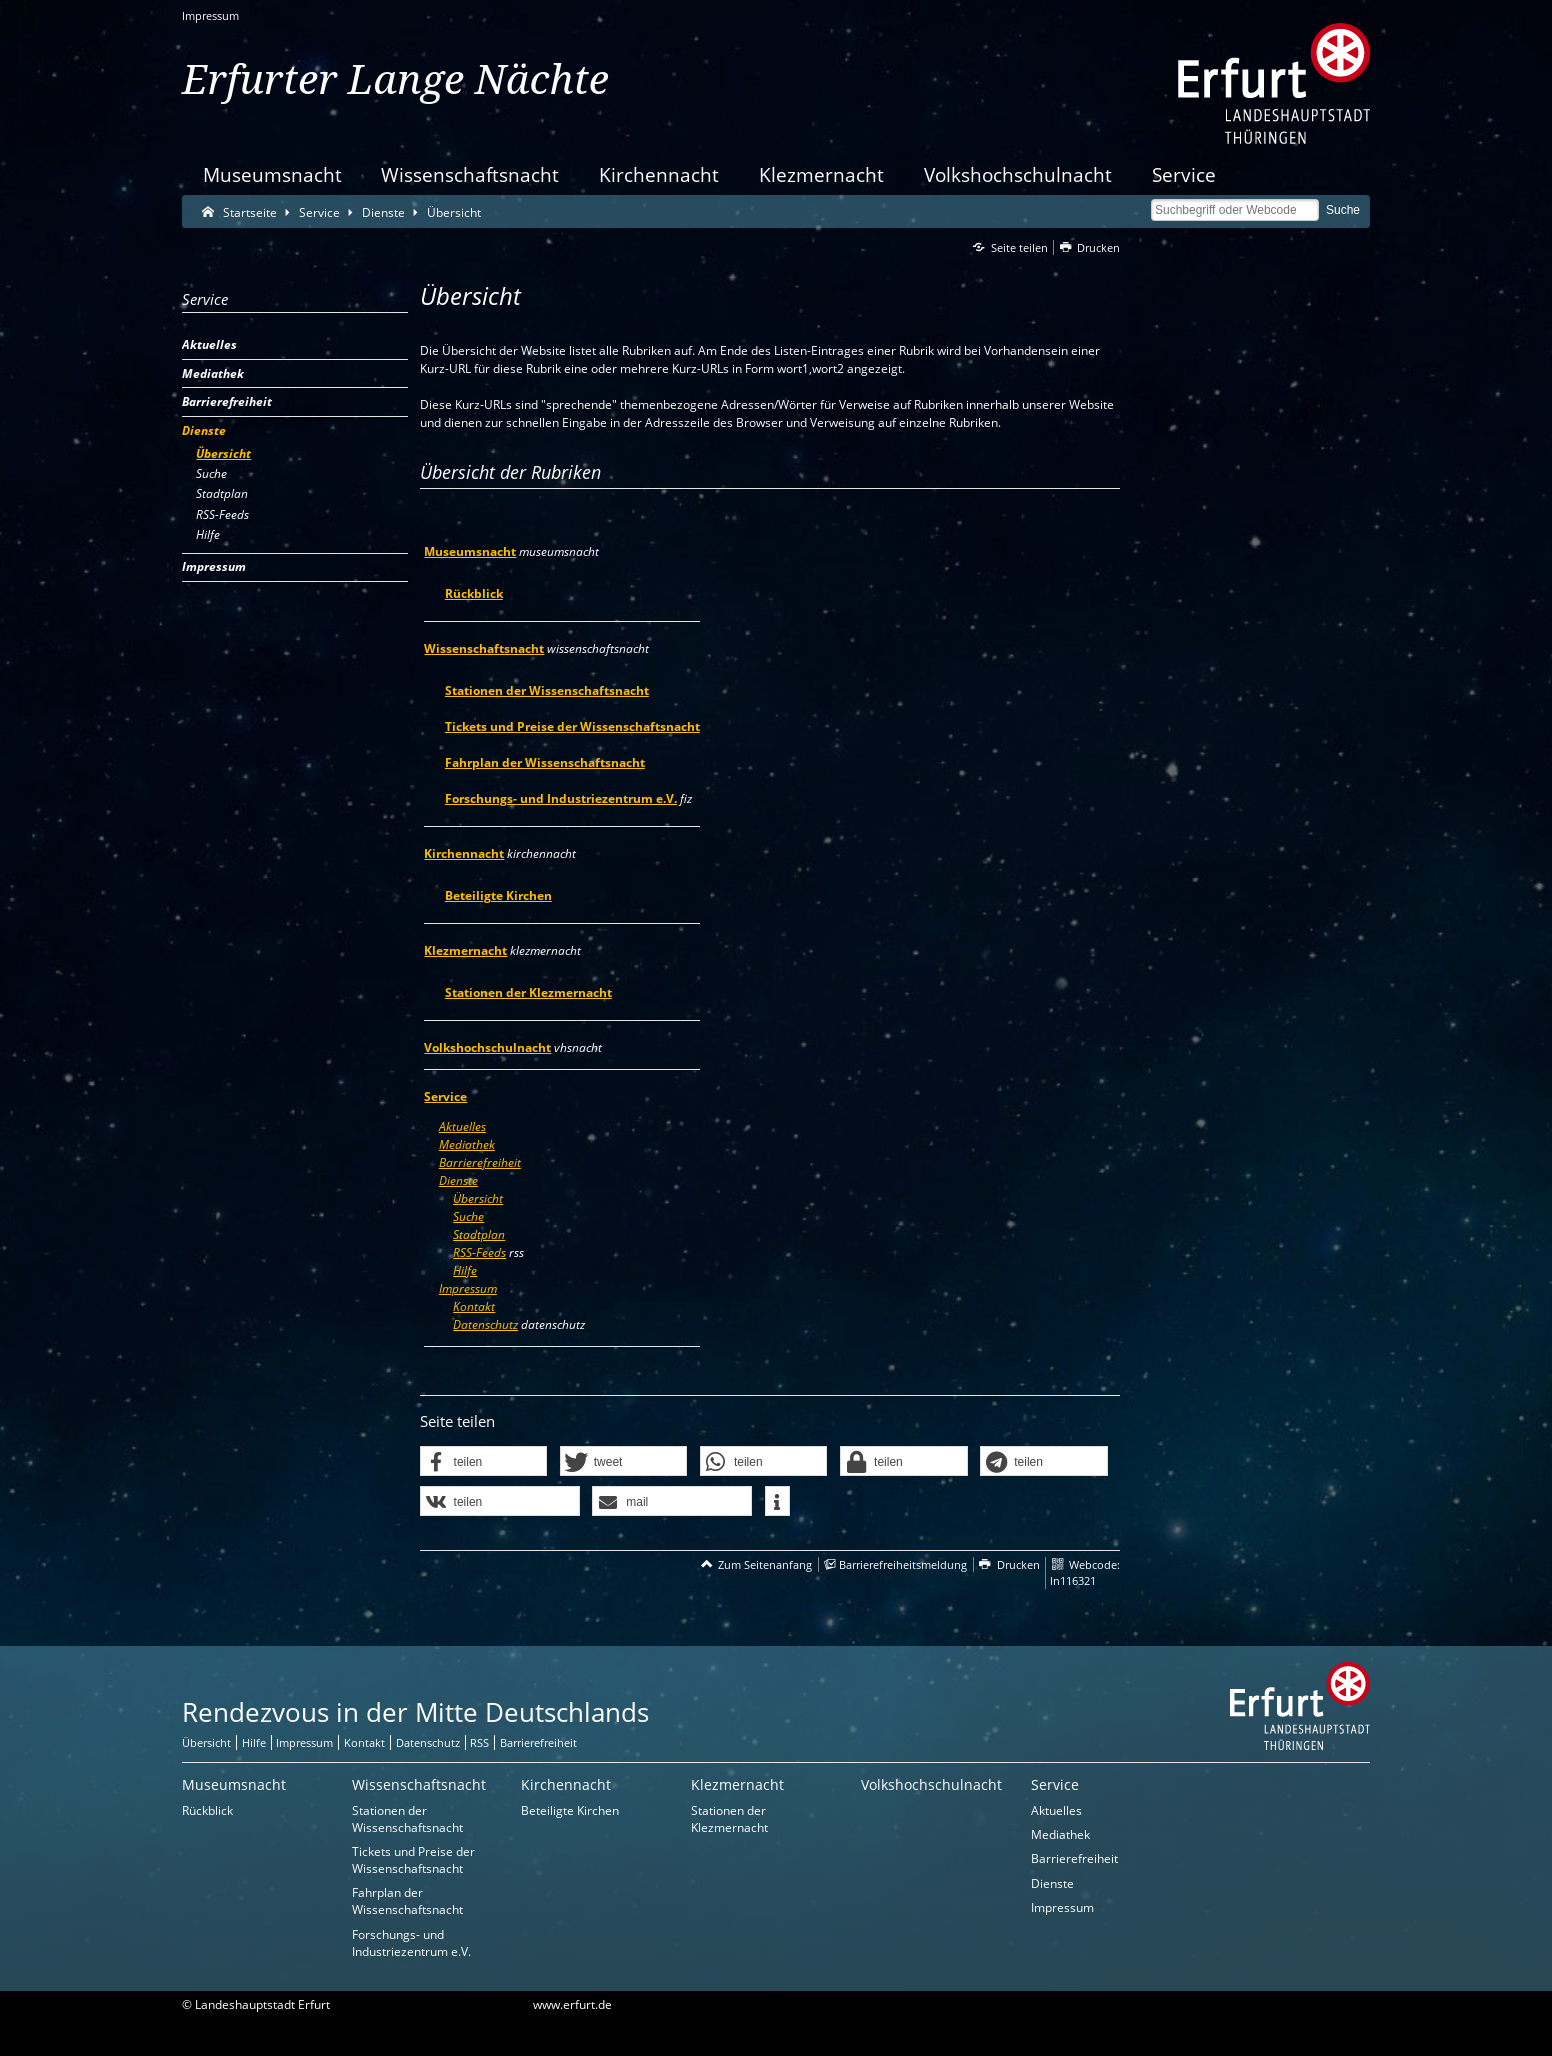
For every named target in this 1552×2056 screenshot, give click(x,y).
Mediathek (467, 1144)
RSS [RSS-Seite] (479, 1742)
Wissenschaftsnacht (470, 174)
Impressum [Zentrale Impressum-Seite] (304, 1742)
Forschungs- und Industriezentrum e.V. (561, 798)
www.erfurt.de (572, 2004)
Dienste (458, 1180)
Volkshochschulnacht (1018, 174)
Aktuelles (462, 1126)
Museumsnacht (272, 174)
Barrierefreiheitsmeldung (903, 1564)
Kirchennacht (659, 174)
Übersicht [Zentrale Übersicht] (206, 1742)
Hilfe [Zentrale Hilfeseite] (254, 1742)
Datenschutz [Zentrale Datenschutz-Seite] (428, 1742)
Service (1184, 174)
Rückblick (474, 593)
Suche (468, 1216)
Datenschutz (485, 1324)
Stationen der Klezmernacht (528, 992)
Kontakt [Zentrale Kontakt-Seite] (364, 1742)
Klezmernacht (821, 174)
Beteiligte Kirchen (498, 895)
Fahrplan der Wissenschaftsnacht (545, 762)
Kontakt (474, 1306)
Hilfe (465, 1270)
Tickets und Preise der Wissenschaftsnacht (572, 726)
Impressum (210, 15)
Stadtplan (479, 1234)
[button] (484, 1462)
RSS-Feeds (479, 1252)
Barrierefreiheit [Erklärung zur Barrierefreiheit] (538, 1742)
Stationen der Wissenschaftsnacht (547, 690)
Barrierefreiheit (480, 1162)
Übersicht (478, 1198)
